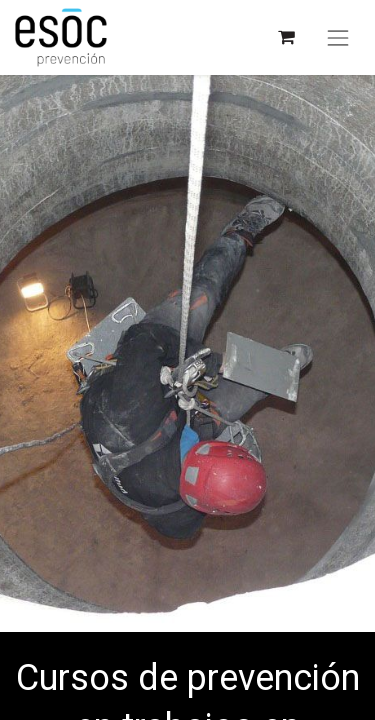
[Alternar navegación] (338, 38)
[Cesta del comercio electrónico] (285, 37)
